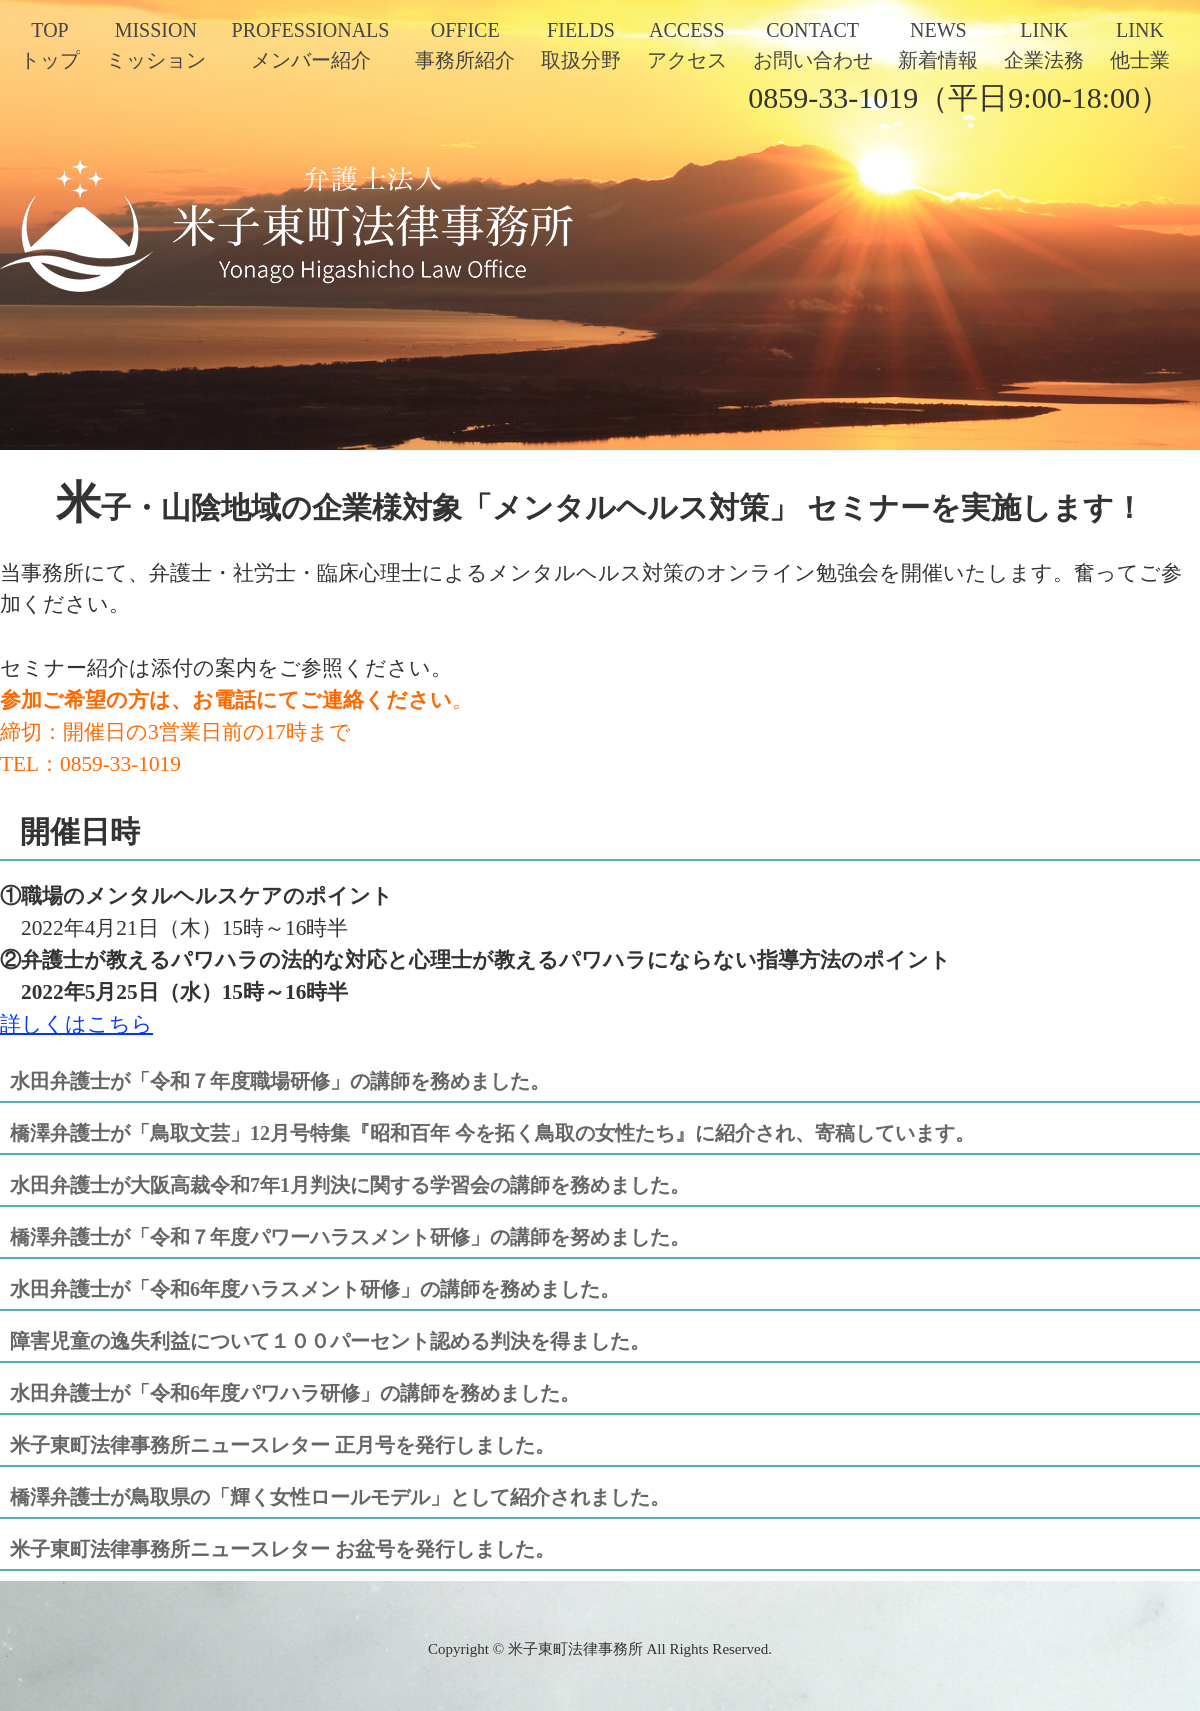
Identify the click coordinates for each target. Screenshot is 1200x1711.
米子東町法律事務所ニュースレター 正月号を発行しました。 (282, 1445)
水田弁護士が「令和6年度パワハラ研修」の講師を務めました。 (295, 1393)
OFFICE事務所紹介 (465, 45)
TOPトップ (50, 45)
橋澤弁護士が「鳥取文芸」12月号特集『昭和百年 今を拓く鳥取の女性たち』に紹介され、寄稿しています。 (492, 1133)
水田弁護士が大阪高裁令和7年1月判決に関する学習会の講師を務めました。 (350, 1185)
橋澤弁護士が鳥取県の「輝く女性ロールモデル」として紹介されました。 (340, 1497)
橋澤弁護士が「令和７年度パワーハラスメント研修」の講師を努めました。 (350, 1237)
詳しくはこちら (76, 1024)
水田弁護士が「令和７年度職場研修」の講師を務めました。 (280, 1081)
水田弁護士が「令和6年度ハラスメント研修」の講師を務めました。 (315, 1289)
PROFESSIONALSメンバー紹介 (311, 45)
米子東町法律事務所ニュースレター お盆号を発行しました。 (282, 1549)
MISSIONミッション (156, 45)
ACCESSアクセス (687, 45)
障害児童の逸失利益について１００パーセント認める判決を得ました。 (330, 1341)
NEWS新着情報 (938, 45)
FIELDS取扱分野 (581, 45)
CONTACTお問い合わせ (813, 45)
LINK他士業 (1140, 45)
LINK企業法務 (1044, 45)
